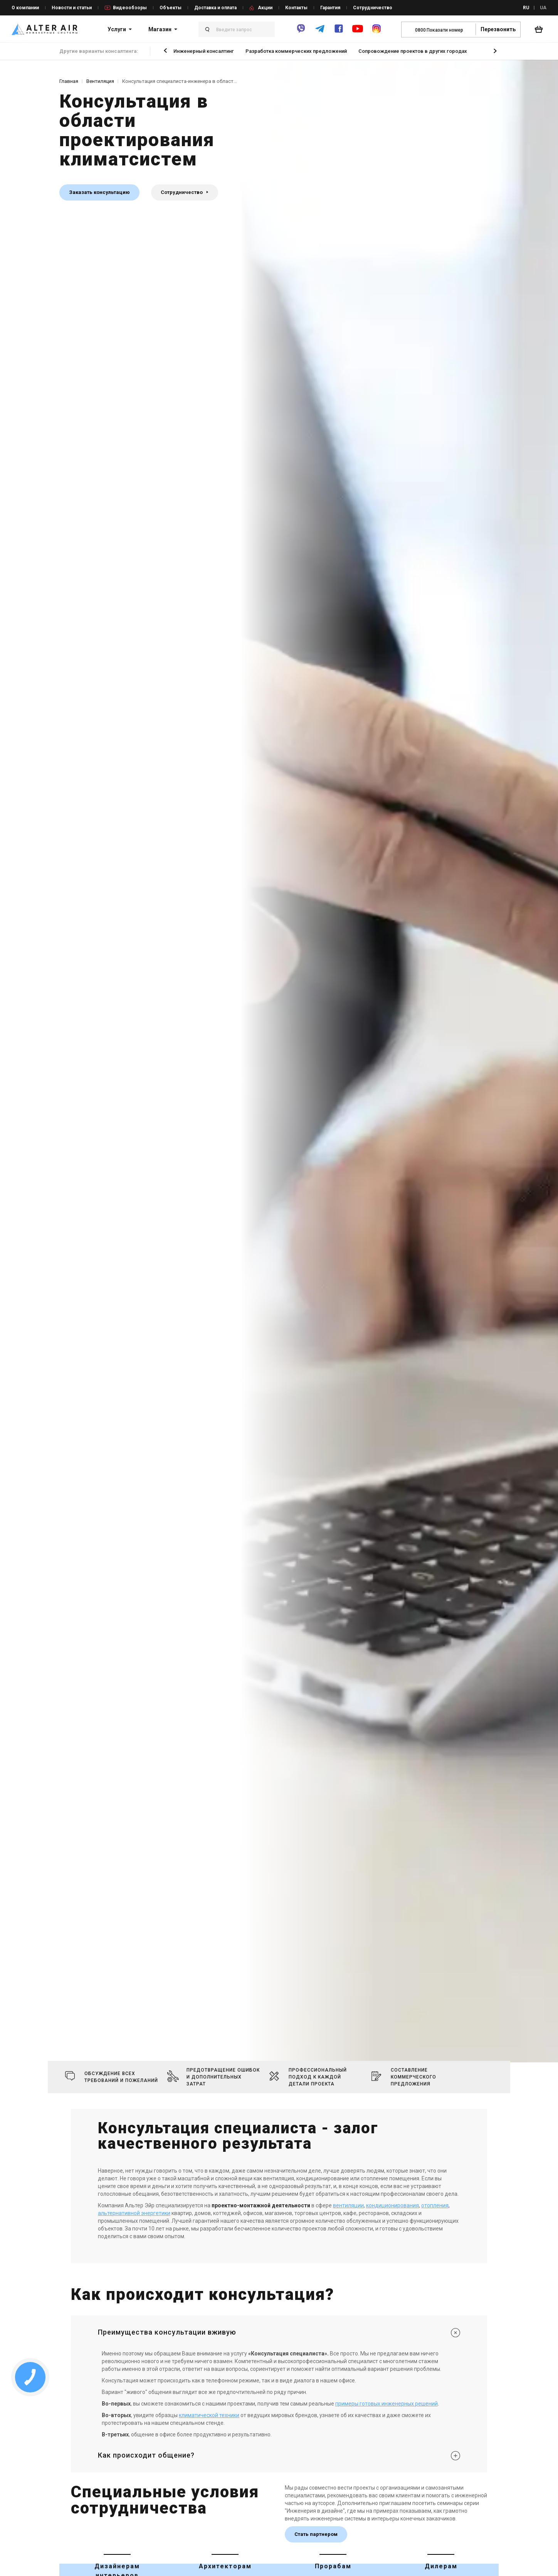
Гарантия (330, 7)
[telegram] (319, 32)
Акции (265, 7)
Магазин (159, 29)
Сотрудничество (372, 7)
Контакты (296, 7)
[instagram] (376, 32)
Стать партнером (316, 2534)
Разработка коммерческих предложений (296, 51)
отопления (435, 2205)
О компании (25, 7)
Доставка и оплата (215, 7)
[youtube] (357, 32)
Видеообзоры (130, 7)
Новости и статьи (72, 7)
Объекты (171, 7)
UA (543, 7)
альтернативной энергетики (134, 2213)
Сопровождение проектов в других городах (412, 51)
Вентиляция (100, 81)
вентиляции (348, 2205)
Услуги (117, 29)
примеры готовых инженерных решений (386, 2404)
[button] (165, 50)
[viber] (301, 32)
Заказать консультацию (99, 192)
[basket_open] (540, 29)
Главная (68, 81)
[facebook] (338, 32)
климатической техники (209, 2415)
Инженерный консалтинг (203, 51)
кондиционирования (392, 2205)
